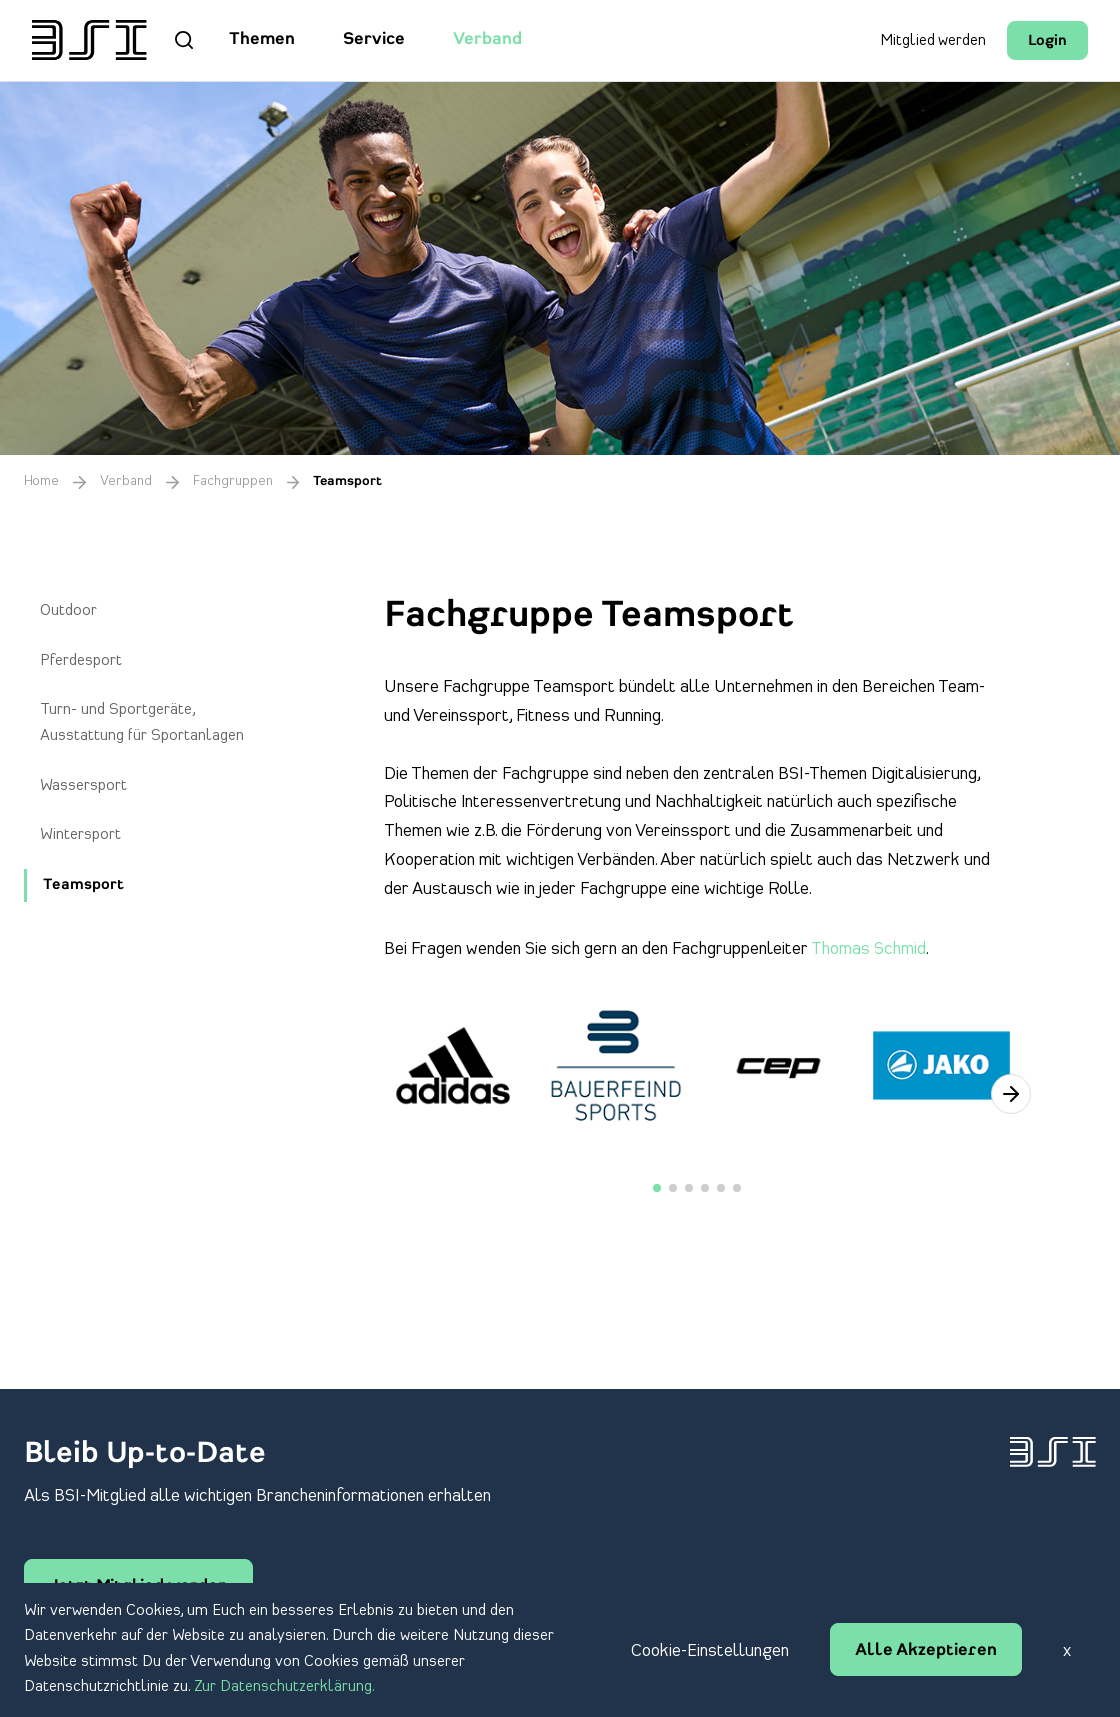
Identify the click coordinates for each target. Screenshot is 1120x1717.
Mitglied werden (933, 41)
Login (1047, 41)
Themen (262, 40)
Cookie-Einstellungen (710, 1651)
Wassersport (83, 786)
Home (41, 481)
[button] (1011, 1094)
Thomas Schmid (868, 949)
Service (374, 40)
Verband (487, 40)
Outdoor (68, 611)
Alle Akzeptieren (926, 1651)
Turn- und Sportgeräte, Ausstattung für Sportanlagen (142, 723)
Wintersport (80, 835)
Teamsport (83, 885)
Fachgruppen (233, 481)
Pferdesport (81, 661)
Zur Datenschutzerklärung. (284, 1687)
